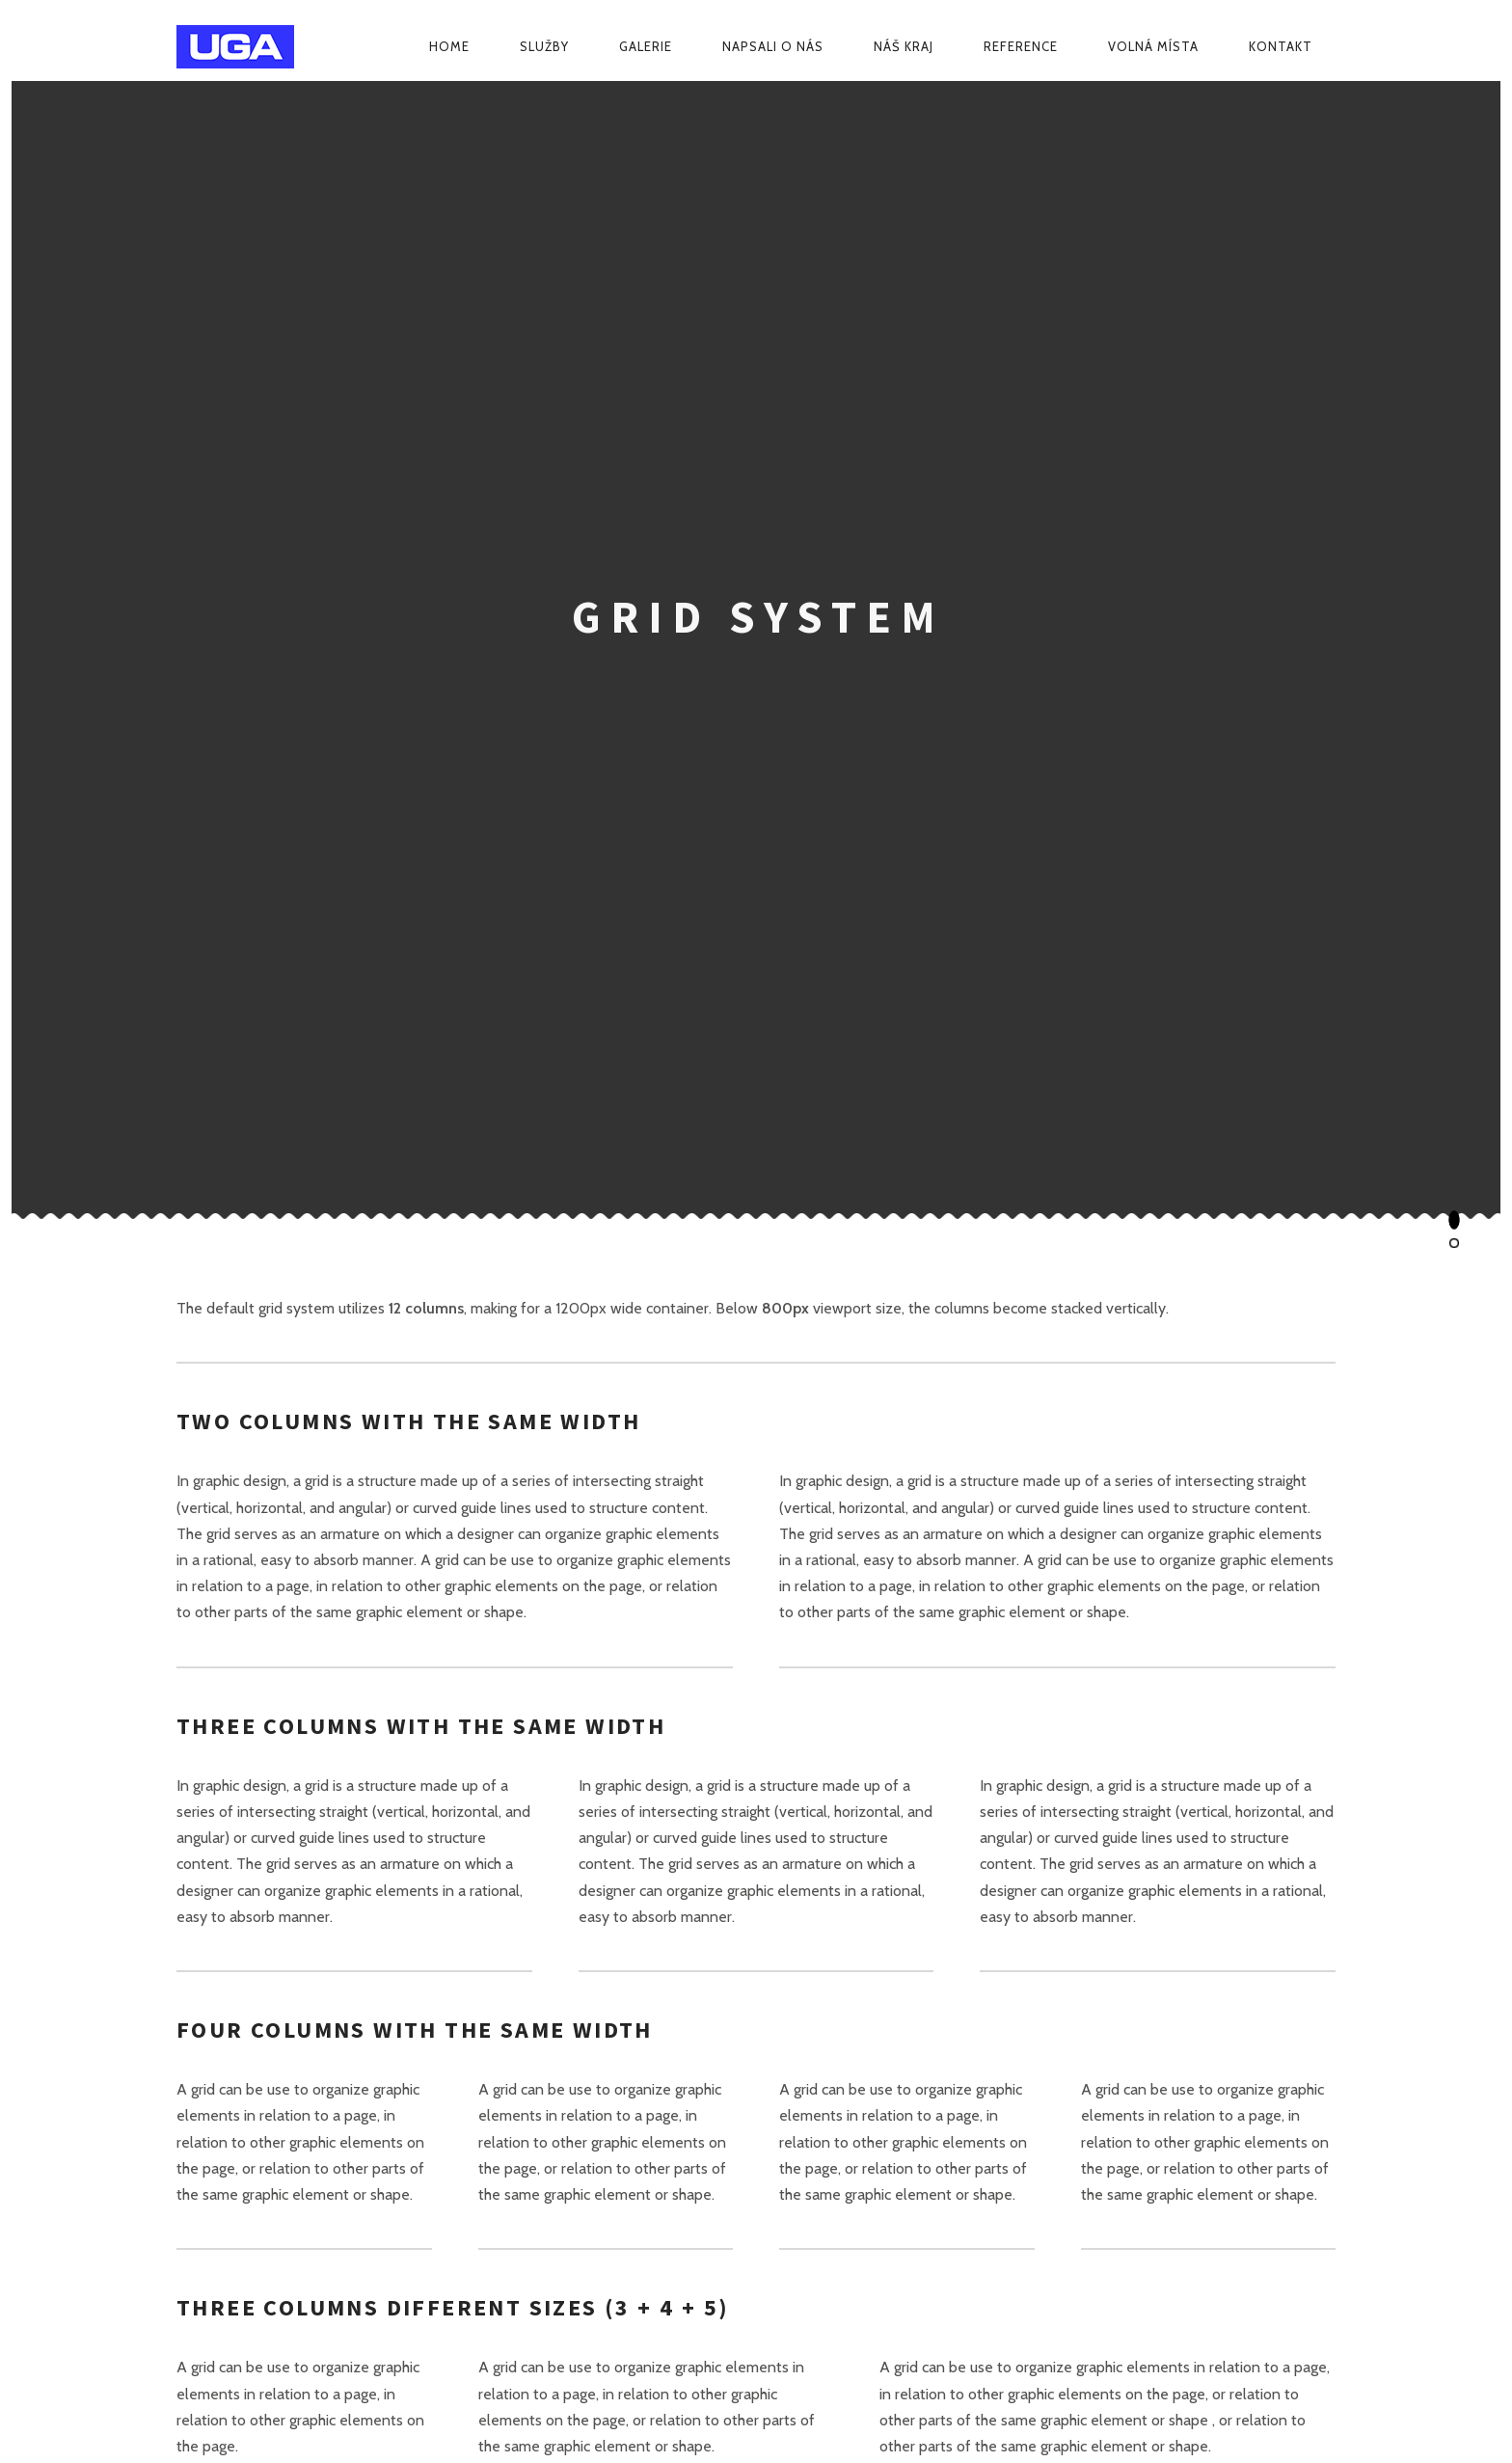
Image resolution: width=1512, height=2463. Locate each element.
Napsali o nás (773, 46)
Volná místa (1153, 46)
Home (449, 46)
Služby (544, 46)
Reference (1021, 46)
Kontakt (1280, 46)
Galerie (645, 46)
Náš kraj (903, 46)
